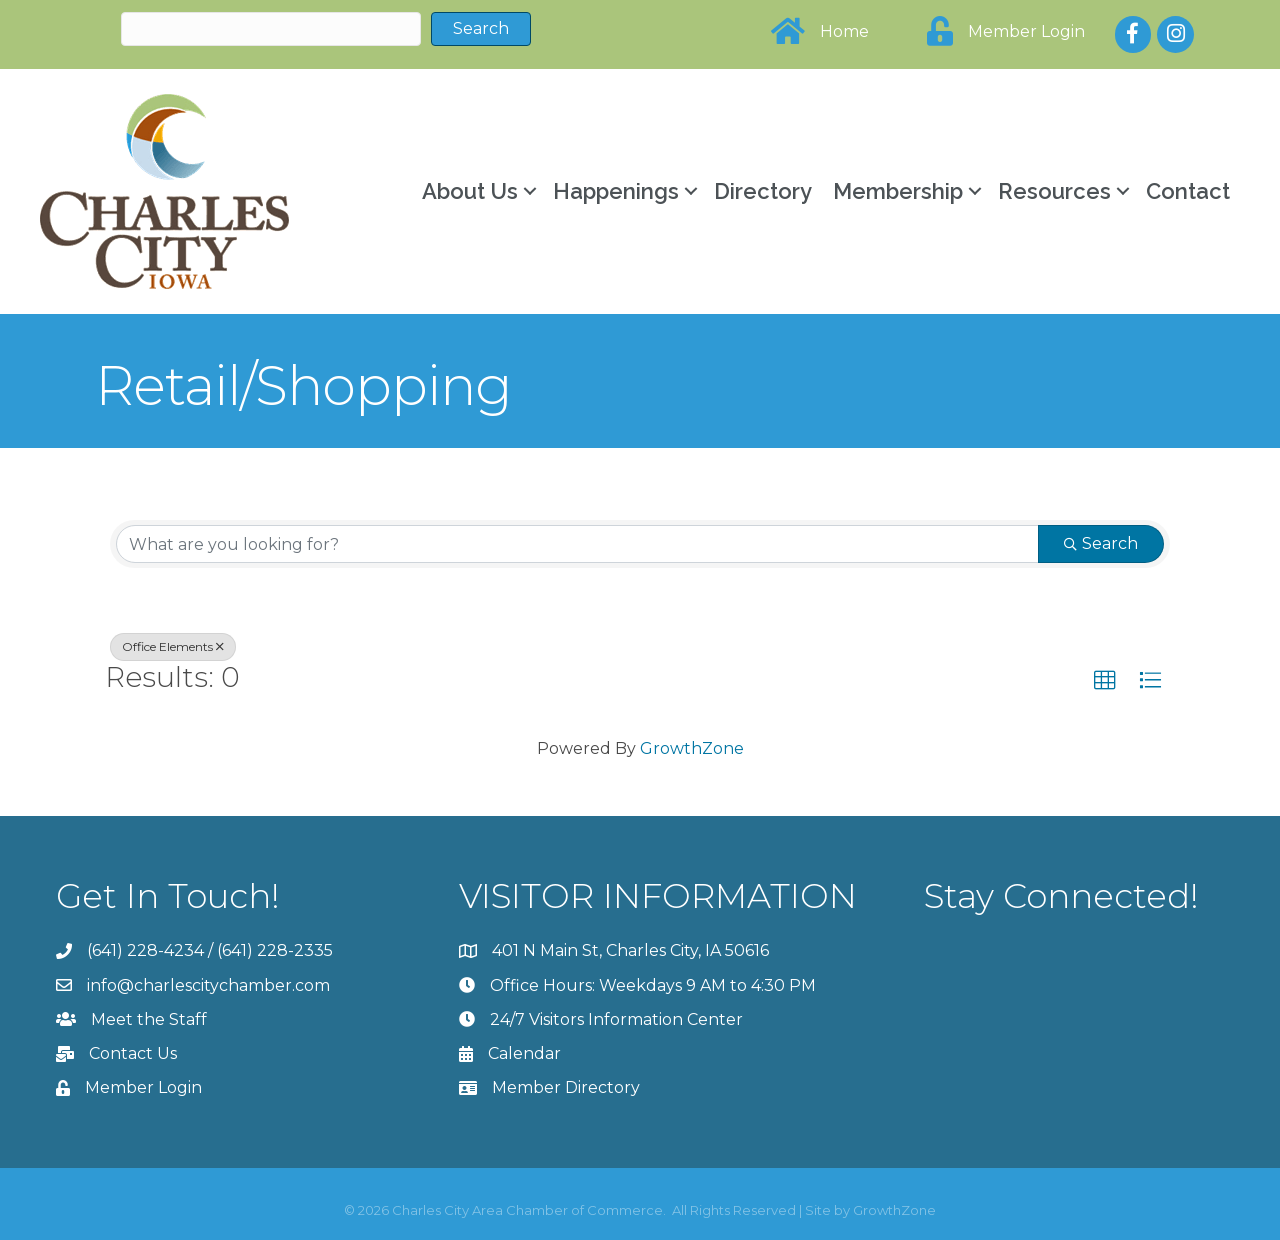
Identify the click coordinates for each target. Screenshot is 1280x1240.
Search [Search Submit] (1101, 543)
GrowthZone (692, 748)
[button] (1105, 681)
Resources (1054, 191)
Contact (1188, 191)
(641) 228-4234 (145, 950)
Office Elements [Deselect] (173, 646)
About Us (470, 191)
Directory (763, 191)
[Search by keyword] (577, 544)
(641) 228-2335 (275, 950)
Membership (898, 191)
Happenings (616, 191)
